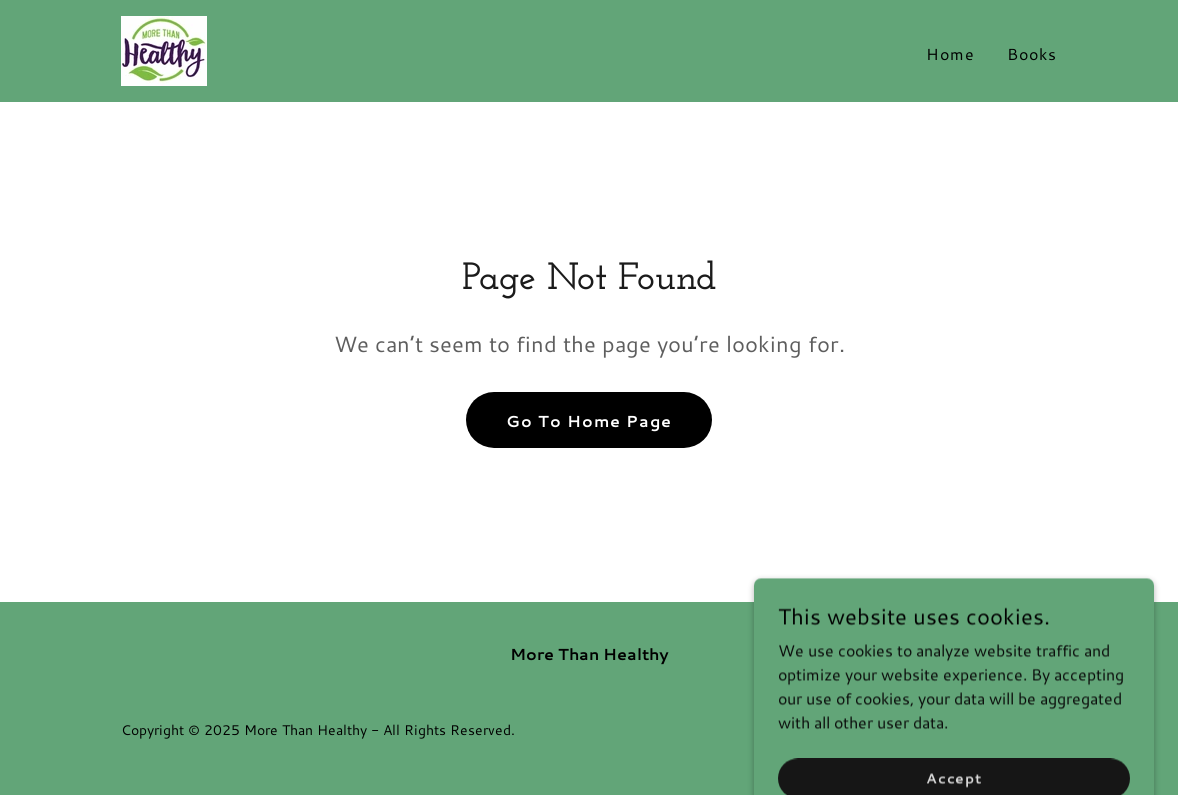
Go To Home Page (589, 420)
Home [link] (950, 53)
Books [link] (1032, 53)
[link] (164, 48)
